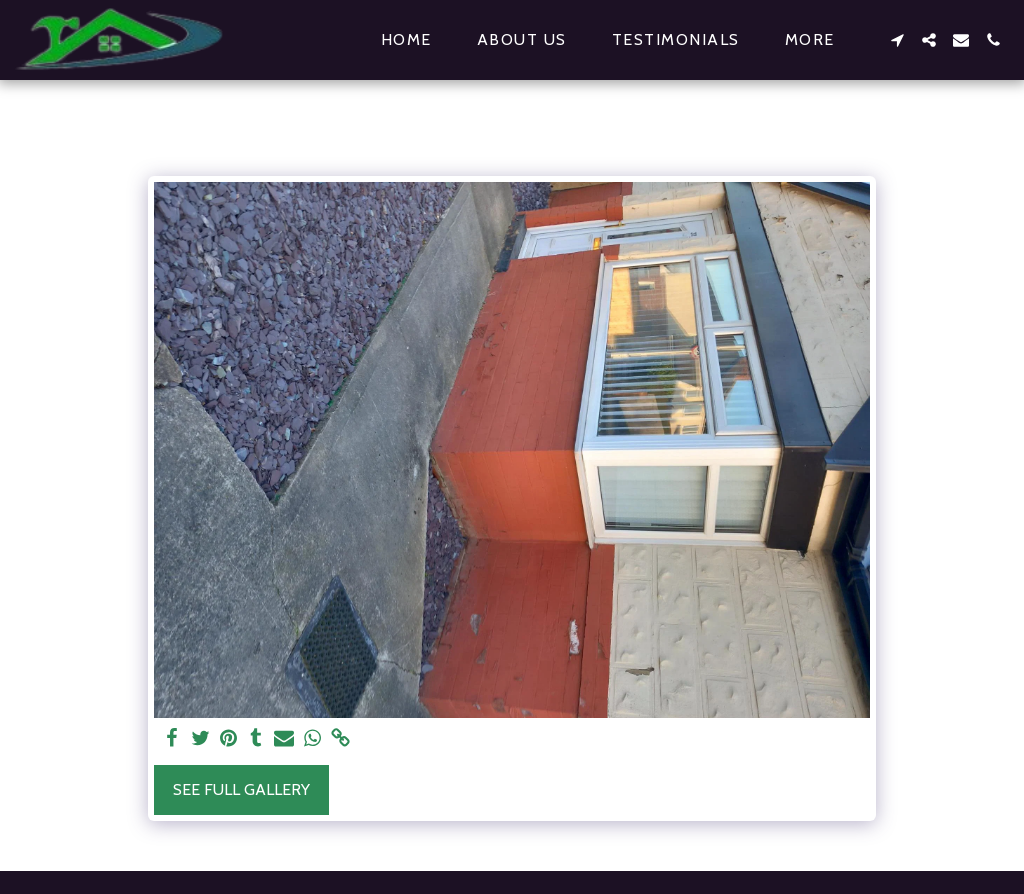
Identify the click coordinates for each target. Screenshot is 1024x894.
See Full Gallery (241, 789)
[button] (897, 40)
